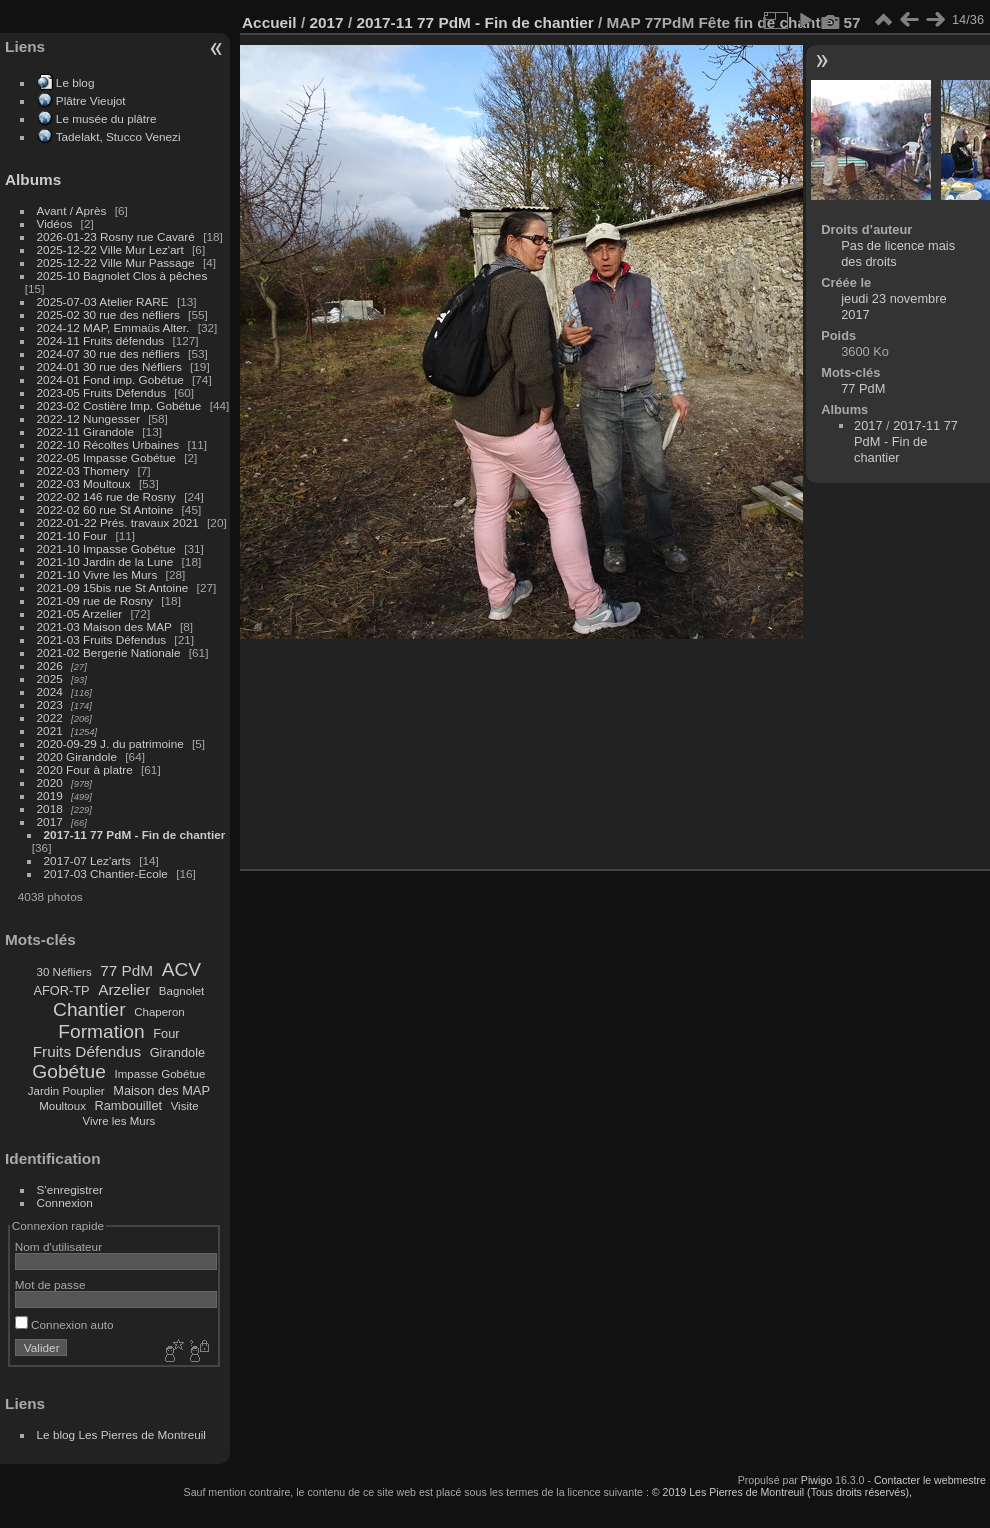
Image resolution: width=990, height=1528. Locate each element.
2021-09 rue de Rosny (95, 600)
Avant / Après (72, 210)
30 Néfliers (64, 972)
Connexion (65, 1202)
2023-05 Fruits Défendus (102, 392)
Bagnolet (181, 991)
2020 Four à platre (85, 769)
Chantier (89, 1009)
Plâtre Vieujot (91, 100)
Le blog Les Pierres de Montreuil (121, 1434)
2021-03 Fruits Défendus (102, 639)
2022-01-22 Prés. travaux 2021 (118, 522)
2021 (50, 730)
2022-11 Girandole (85, 431)
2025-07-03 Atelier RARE (103, 301)
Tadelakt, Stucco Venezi (118, 136)
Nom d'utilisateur (58, 1246)
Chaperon (159, 1012)
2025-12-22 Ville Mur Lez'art (110, 249)
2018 (50, 808)
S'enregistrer (70, 1189)
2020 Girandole (77, 756)
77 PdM (126, 970)
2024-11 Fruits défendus (101, 340)
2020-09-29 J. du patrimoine (110, 743)
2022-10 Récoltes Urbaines (108, 444)
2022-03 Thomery (83, 470)
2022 (50, 717)
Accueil (269, 22)
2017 (50, 821)
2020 (50, 782)
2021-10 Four (72, 535)
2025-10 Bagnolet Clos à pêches (122, 275)
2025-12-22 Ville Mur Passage (116, 262)
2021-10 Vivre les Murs (97, 574)
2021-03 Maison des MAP (104, 626)
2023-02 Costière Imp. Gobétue (119, 405)
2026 (50, 665)
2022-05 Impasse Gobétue (106, 457)
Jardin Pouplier (66, 1091)
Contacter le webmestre (930, 1480)
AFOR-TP (61, 990)
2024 (50, 691)
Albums (33, 179)
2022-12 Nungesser (88, 418)
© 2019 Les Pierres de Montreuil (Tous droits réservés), (782, 1492)
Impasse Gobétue (160, 1074)
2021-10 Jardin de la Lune (105, 561)
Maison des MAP (161, 1090)
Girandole (178, 1052)
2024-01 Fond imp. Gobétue (110, 379)
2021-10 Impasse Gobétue (106, 548)
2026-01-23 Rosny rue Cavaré (116, 236)
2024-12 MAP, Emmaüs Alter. (113, 327)
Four (166, 1033)
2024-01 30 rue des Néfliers (111, 366)
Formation (101, 1031)
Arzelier (124, 989)
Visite (185, 1106)
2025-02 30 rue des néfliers (108, 314)
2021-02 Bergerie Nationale (109, 652)
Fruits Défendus (87, 1051)
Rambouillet (129, 1105)
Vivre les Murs (119, 1121)
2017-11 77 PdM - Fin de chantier (135, 834)
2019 (50, 795)
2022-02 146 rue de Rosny (106, 496)
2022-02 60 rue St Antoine (105, 509)
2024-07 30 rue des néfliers (108, 353)
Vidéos (55, 223)
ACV (181, 969)
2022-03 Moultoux (84, 483)
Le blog (75, 82)
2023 (50, 704)
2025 (50, 678)
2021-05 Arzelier (80, 613)
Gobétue (69, 1071)
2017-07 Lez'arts (87, 860)
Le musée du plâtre (106, 118)
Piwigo (816, 1480)
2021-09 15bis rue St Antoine (113, 587)
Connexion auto (64, 1324)
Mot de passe (50, 1284)
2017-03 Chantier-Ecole (106, 873)
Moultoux (62, 1106)
